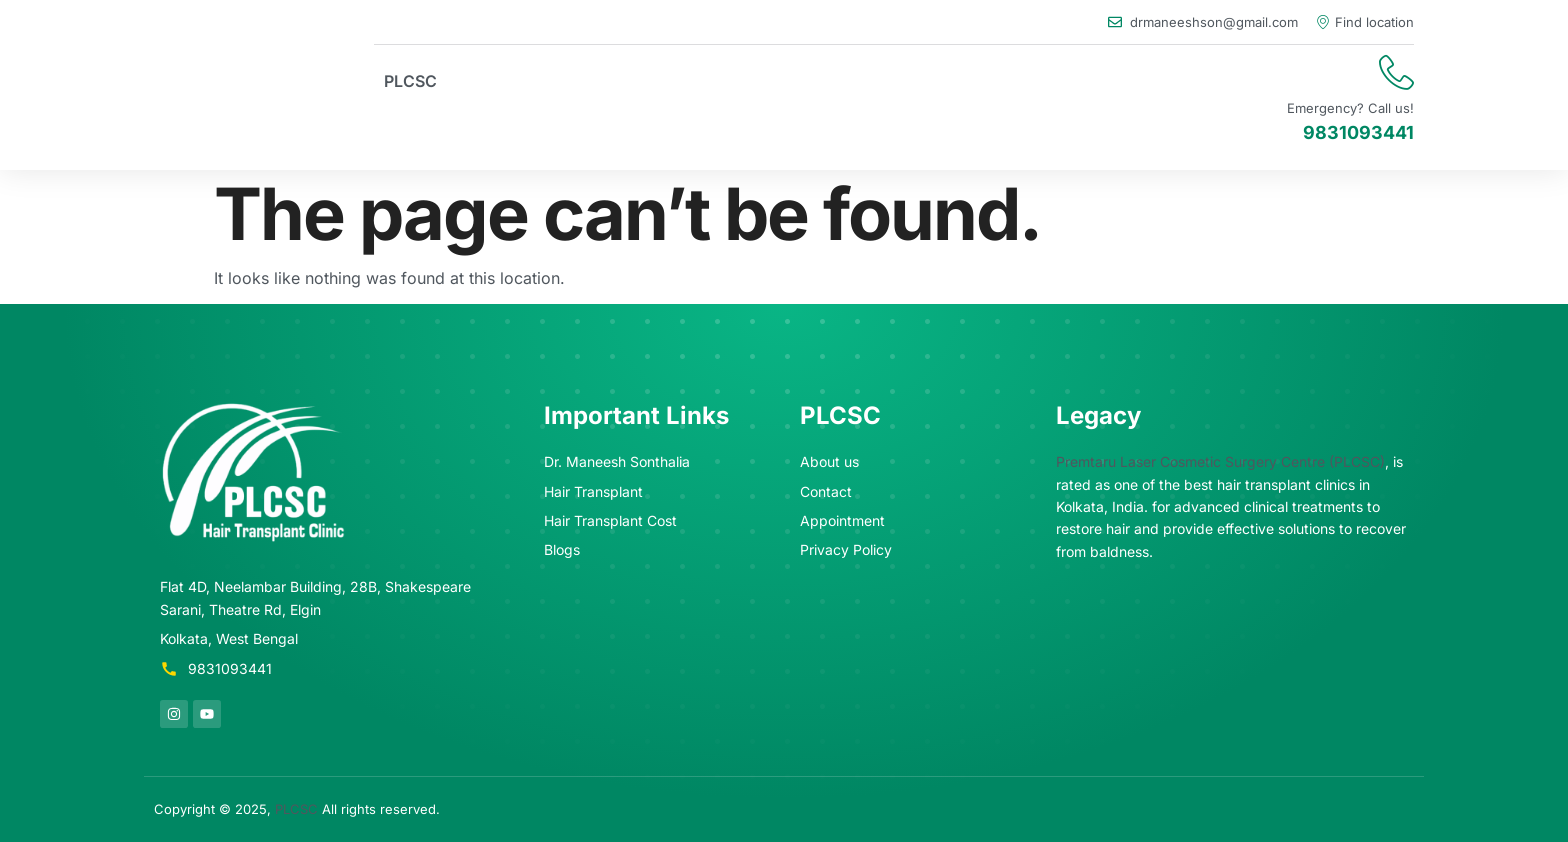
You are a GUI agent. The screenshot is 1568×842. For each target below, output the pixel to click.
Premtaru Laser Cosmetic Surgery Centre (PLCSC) (1220, 461)
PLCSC (410, 81)
